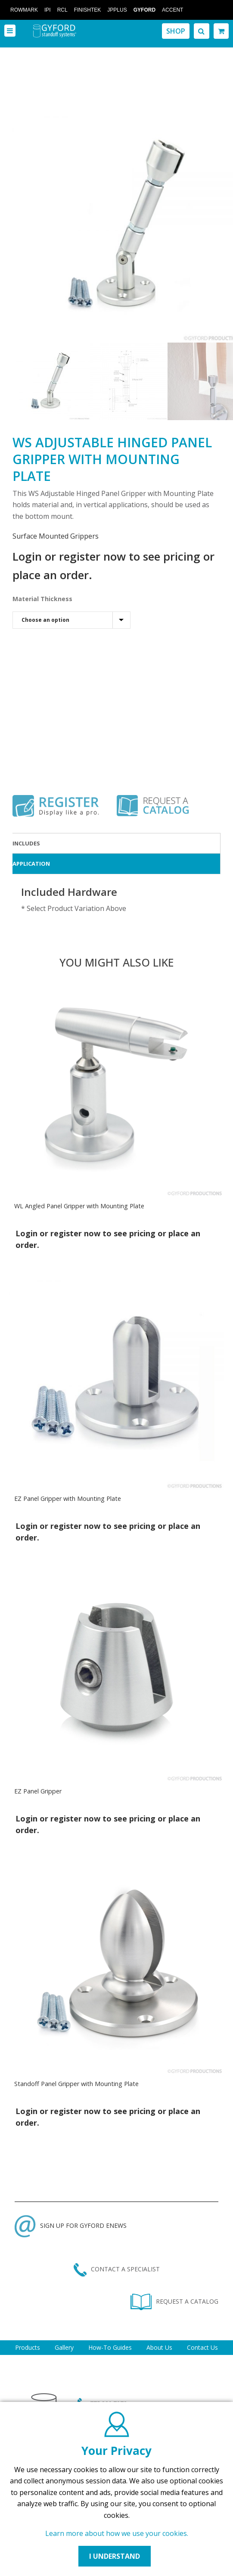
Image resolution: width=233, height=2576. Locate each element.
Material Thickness (42, 599)
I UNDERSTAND (114, 2556)
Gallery (64, 2347)
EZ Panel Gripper (38, 1791)
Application (31, 863)
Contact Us (202, 2347)
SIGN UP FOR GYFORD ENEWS (71, 2225)
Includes (26, 843)
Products (27, 2347)
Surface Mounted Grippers (55, 536)
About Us (159, 2347)
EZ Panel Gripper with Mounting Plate (67, 1498)
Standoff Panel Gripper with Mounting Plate (76, 2084)
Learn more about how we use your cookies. (116, 2533)
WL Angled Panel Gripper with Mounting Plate (79, 1206)
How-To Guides (110, 2347)
